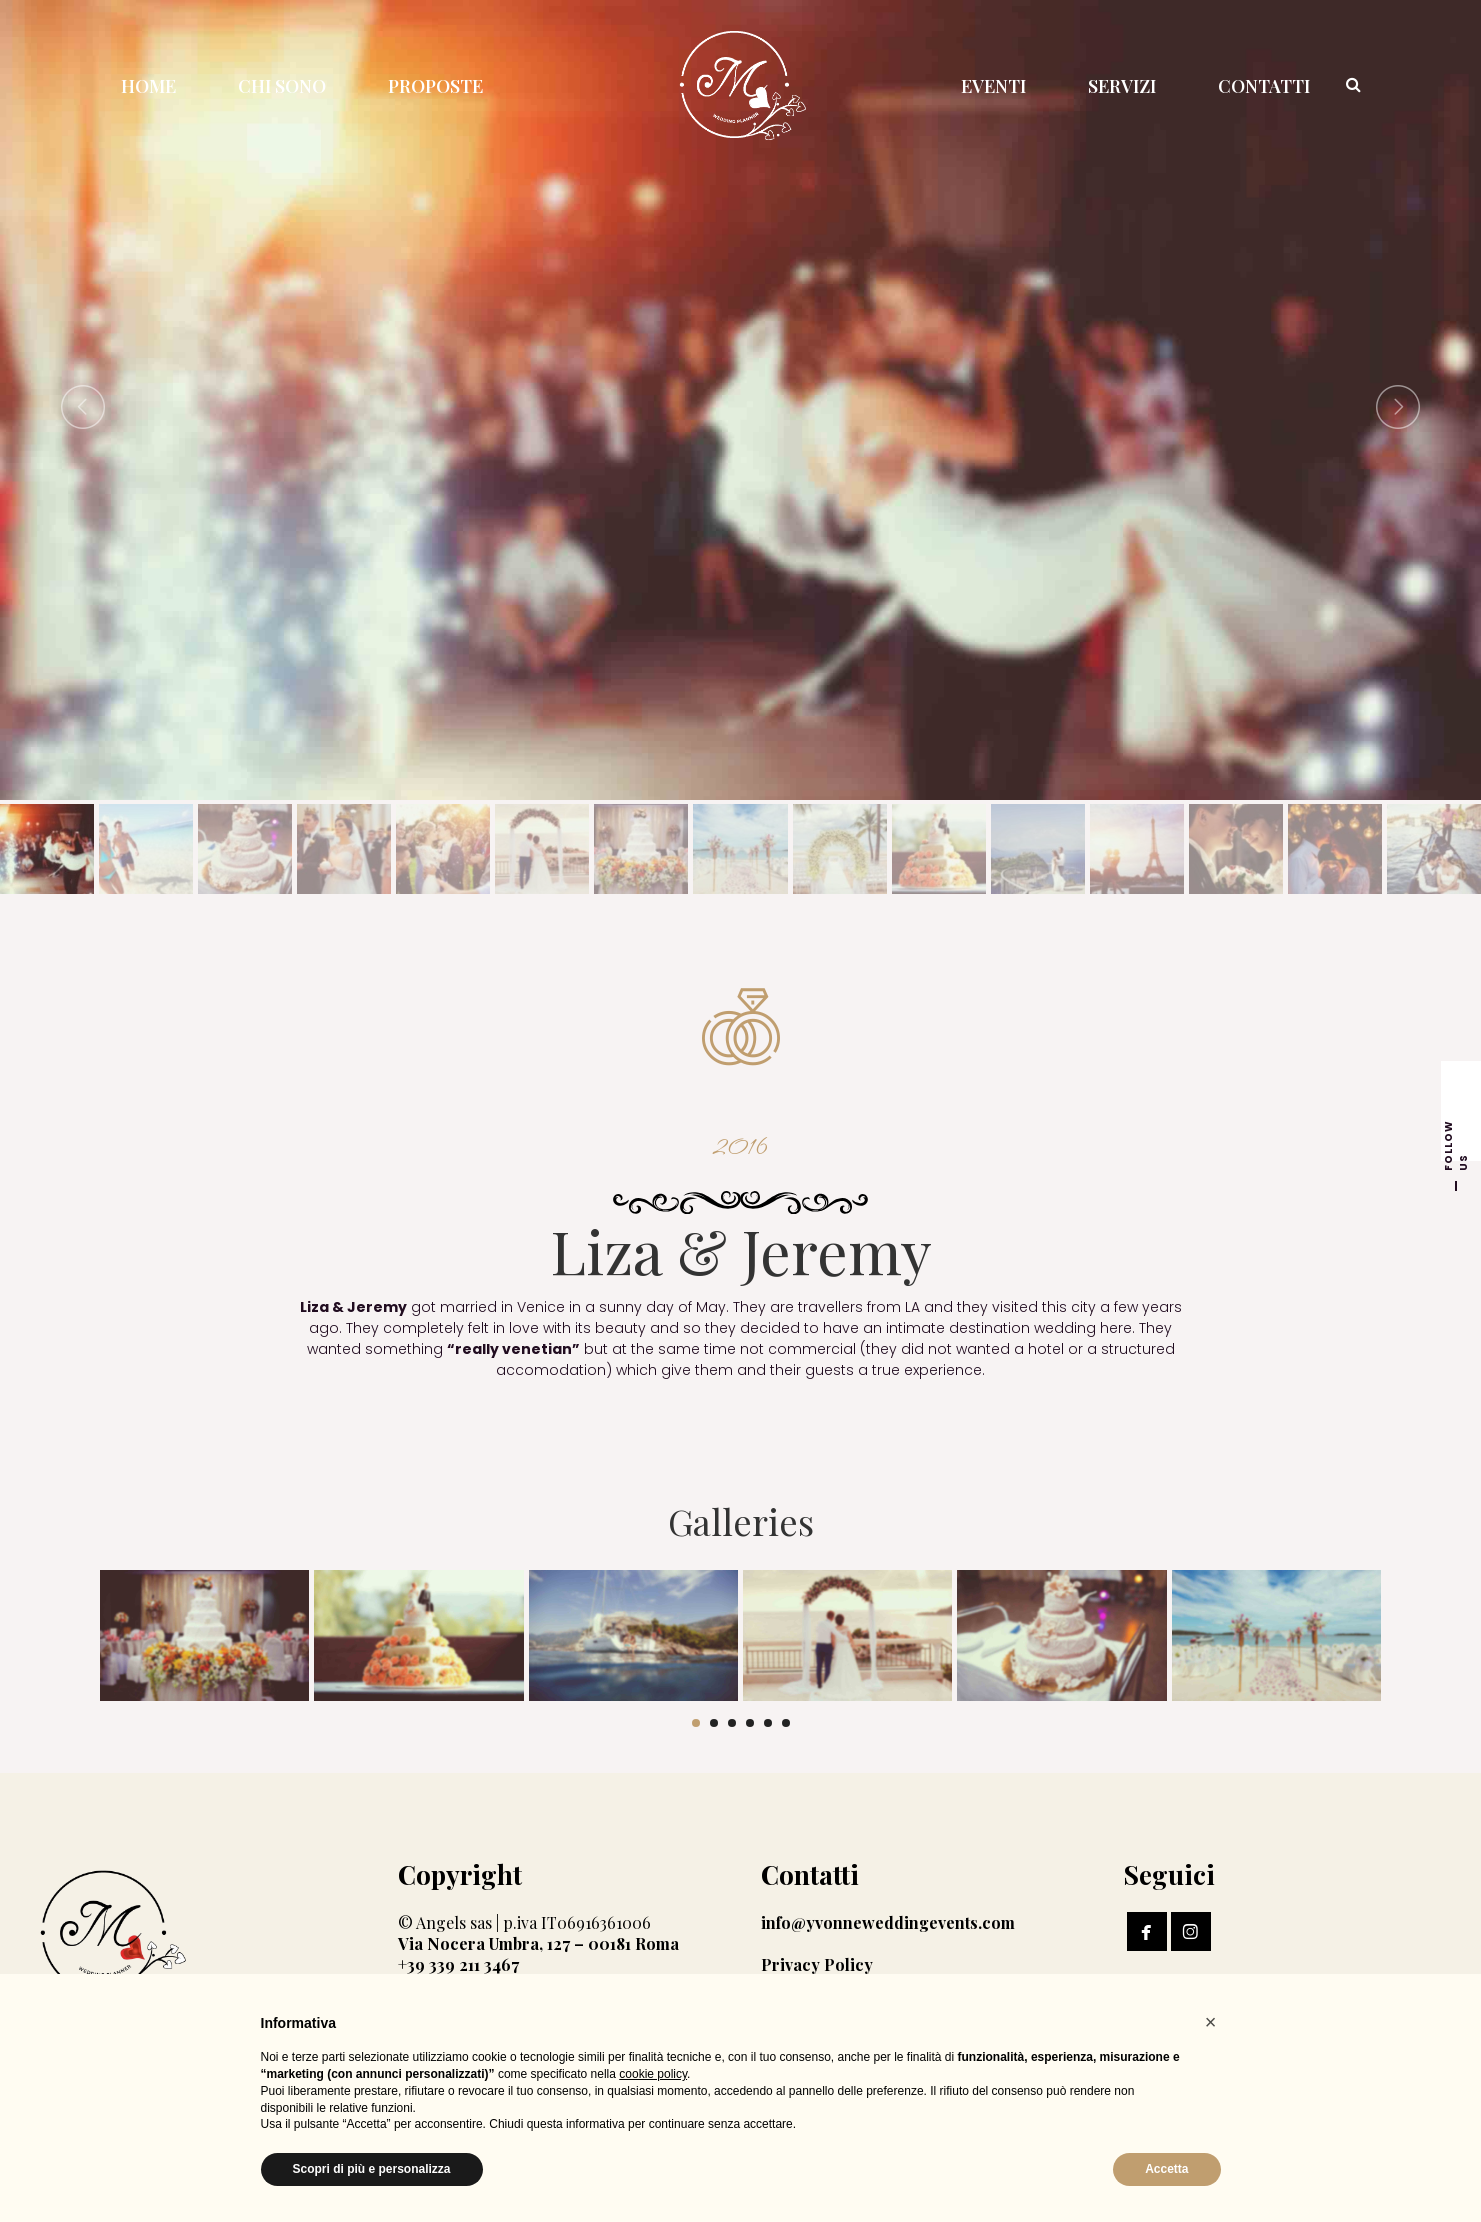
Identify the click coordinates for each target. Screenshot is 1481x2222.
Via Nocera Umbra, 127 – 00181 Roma (538, 1943)
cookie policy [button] (653, 2074)
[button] (1211, 2022)
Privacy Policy (817, 1964)
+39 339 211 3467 (458, 1964)
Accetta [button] (1166, 2169)
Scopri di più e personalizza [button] (372, 2169)
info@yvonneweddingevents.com (888, 1922)
